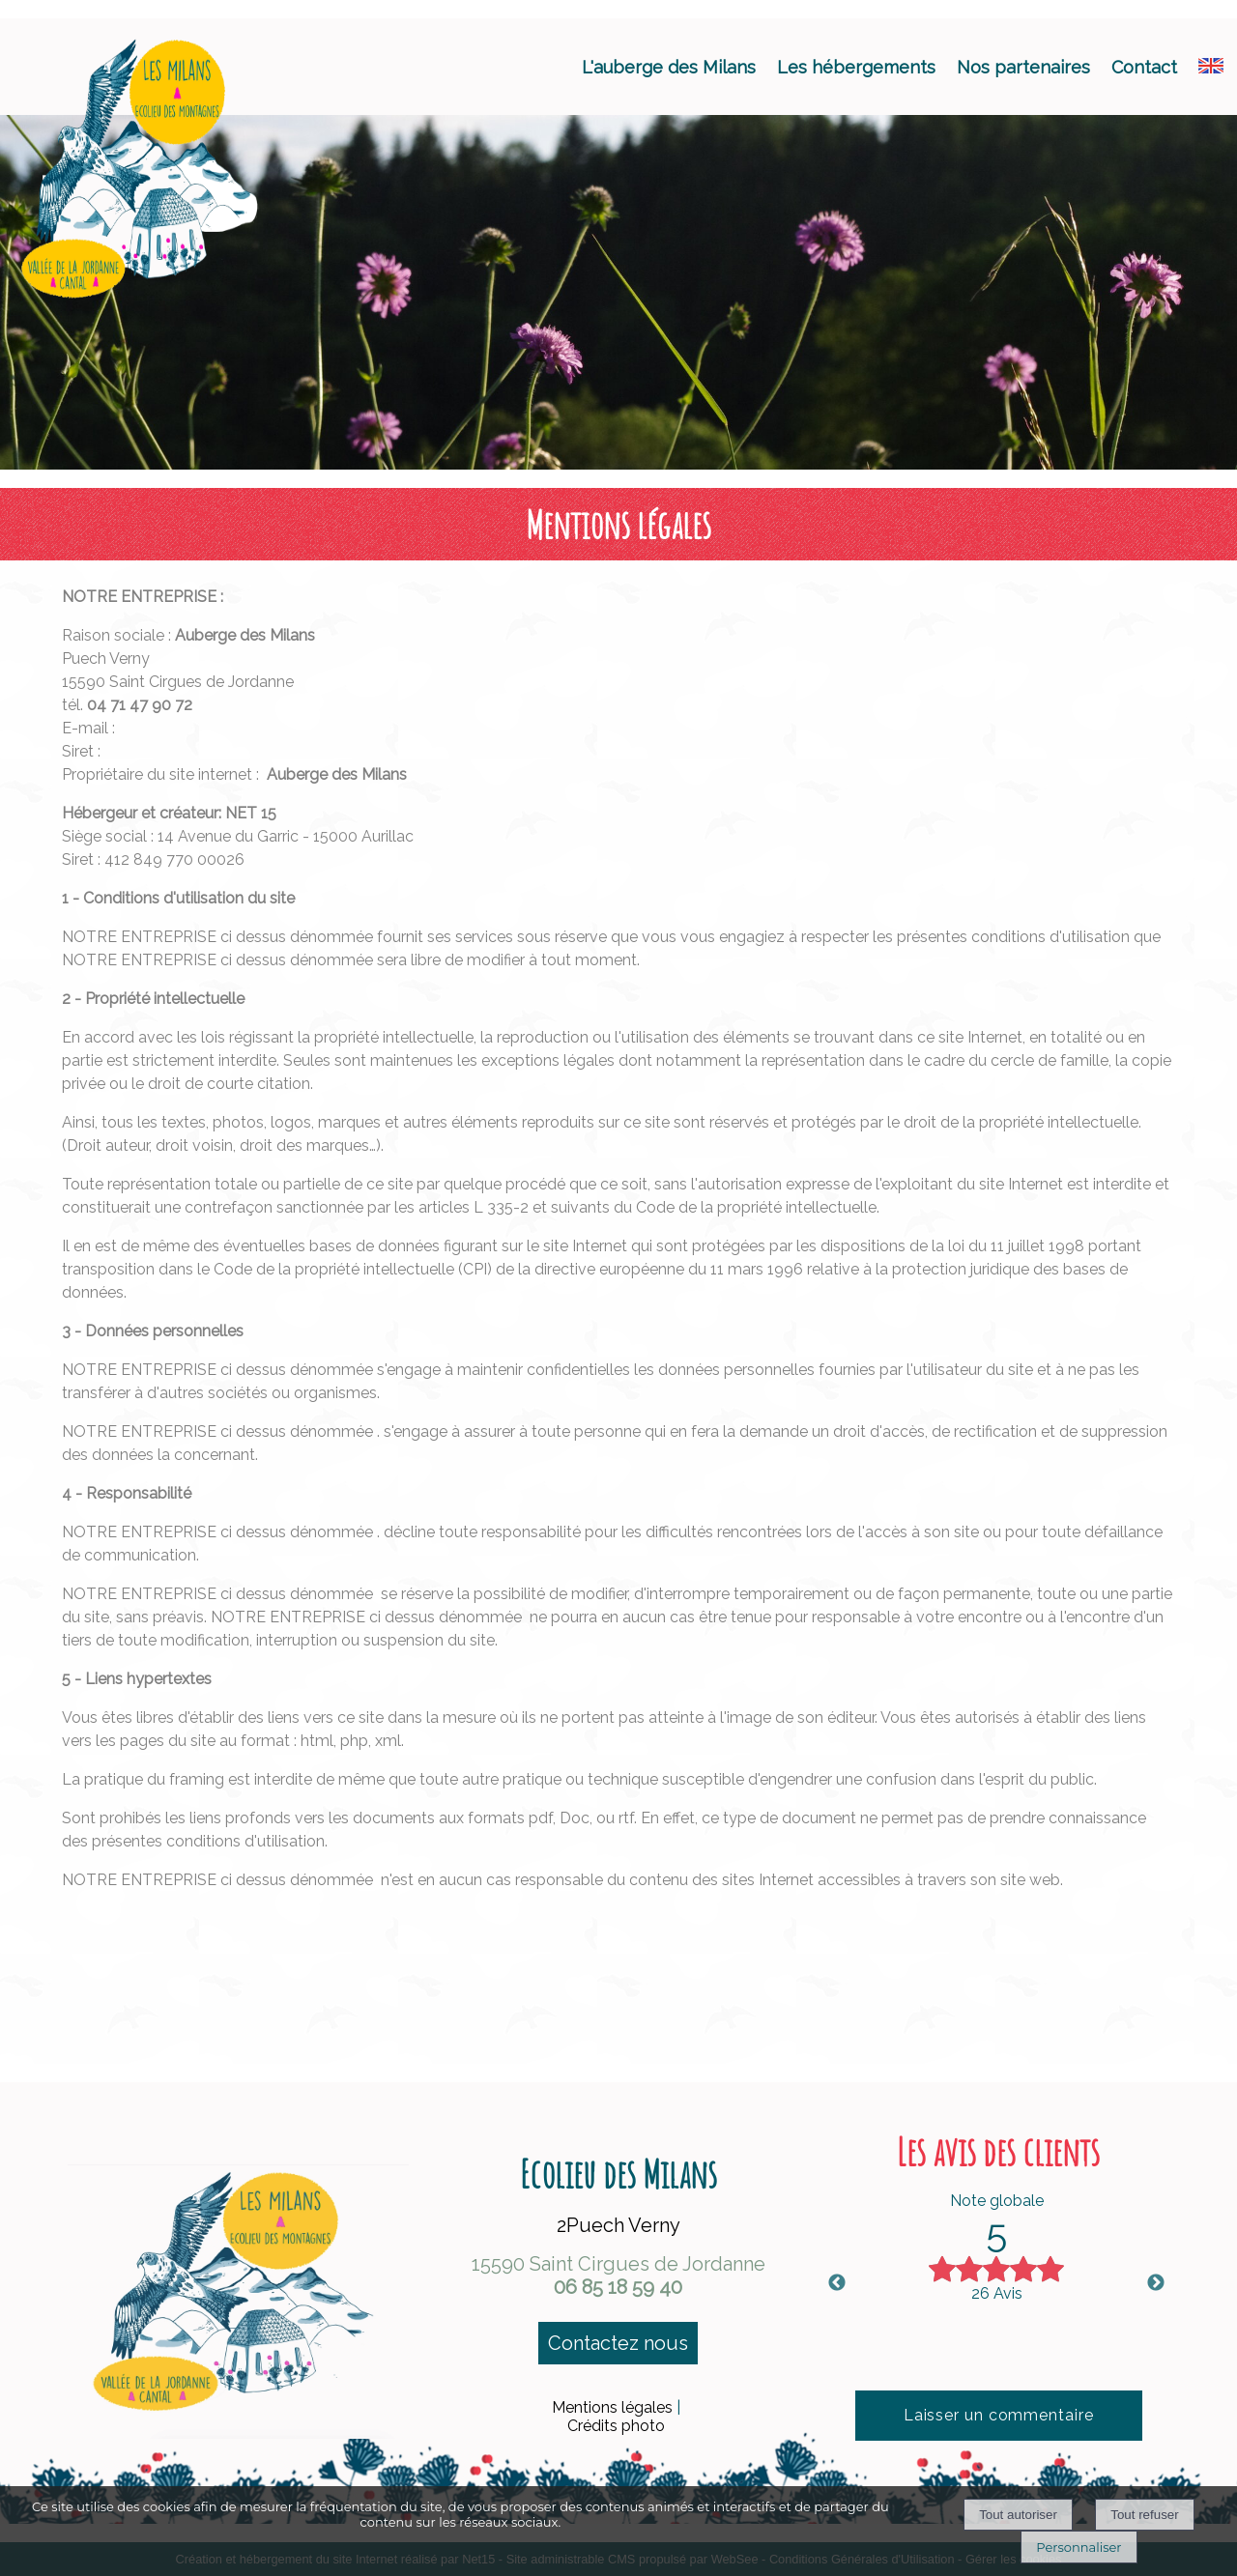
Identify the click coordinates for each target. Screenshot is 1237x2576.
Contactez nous (618, 2343)
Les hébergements (856, 67)
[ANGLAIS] (1211, 67)
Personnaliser (1078, 2547)
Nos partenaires (1023, 67)
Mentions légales (612, 2407)
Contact (1144, 67)
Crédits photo (616, 2426)
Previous (837, 2283)
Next (1155, 2283)
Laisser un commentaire (999, 2415)
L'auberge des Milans (669, 67)
